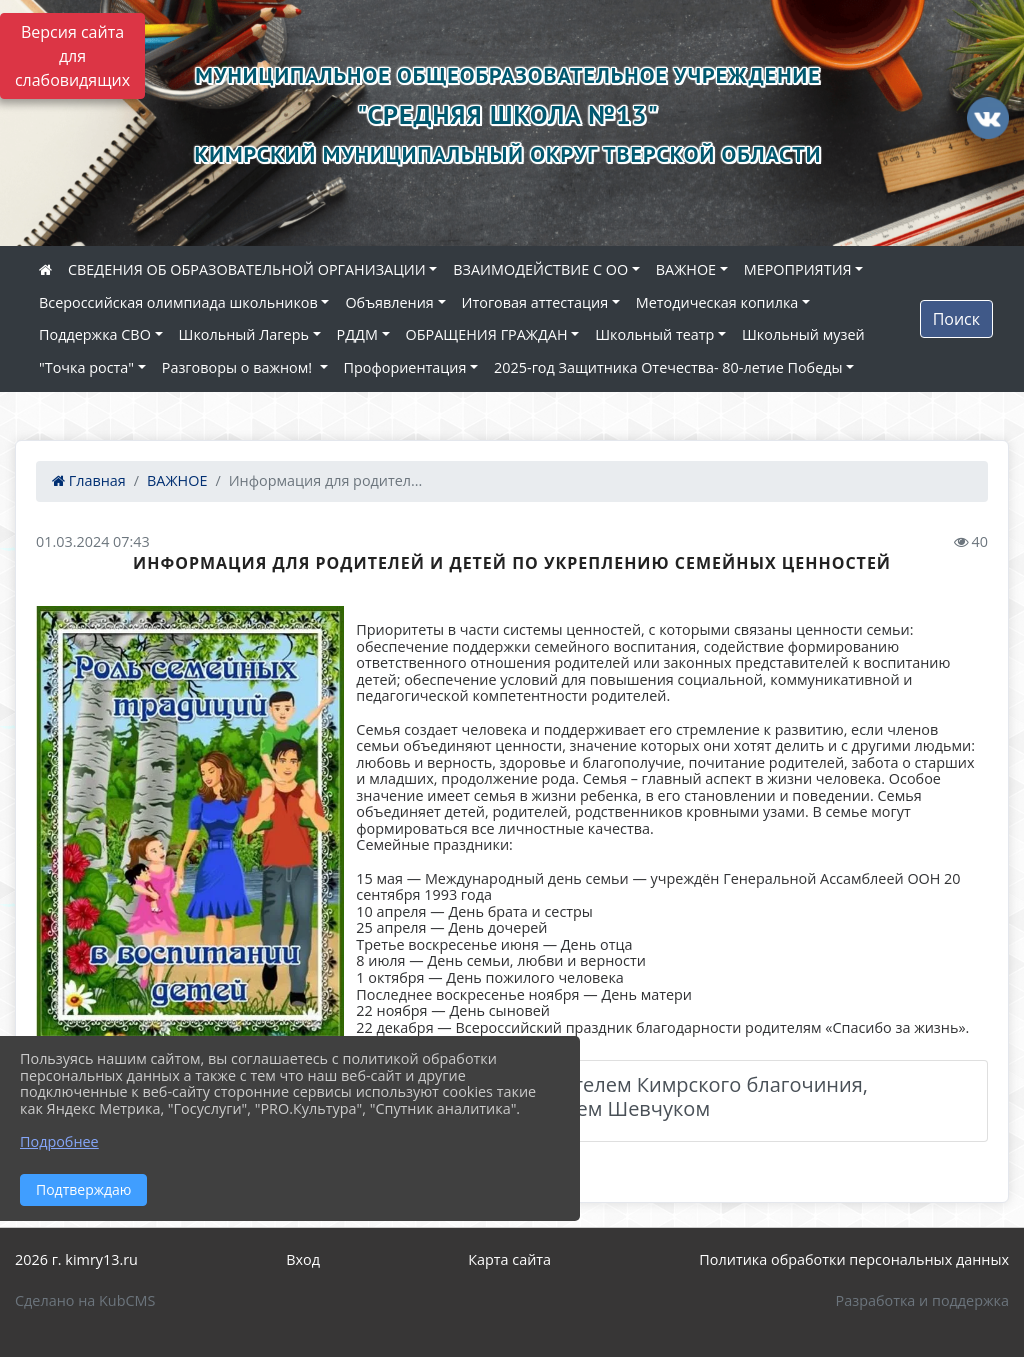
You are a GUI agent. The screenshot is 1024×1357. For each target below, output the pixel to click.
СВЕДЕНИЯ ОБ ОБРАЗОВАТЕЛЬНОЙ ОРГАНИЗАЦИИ (247, 269)
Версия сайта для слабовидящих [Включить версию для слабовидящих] (72, 56)
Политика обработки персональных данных (854, 1259)
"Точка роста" (86, 367)
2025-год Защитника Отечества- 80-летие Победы (668, 367)
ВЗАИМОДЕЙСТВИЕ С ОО (540, 269)
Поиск (956, 319)
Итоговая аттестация (535, 302)
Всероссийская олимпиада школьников (178, 302)
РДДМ (357, 334)
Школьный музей (803, 334)
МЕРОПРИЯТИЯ (798, 269)
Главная (89, 480)
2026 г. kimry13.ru (76, 1259)
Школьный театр (654, 334)
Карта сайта (509, 1259)
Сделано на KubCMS (85, 1300)
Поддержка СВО (95, 334)
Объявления (389, 302)
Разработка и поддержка (922, 1300)
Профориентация (405, 367)
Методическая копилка (717, 302)
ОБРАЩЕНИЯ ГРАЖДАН (487, 334)
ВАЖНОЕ (686, 269)
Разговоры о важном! (239, 367)
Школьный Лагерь (244, 334)
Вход (303, 1259)
